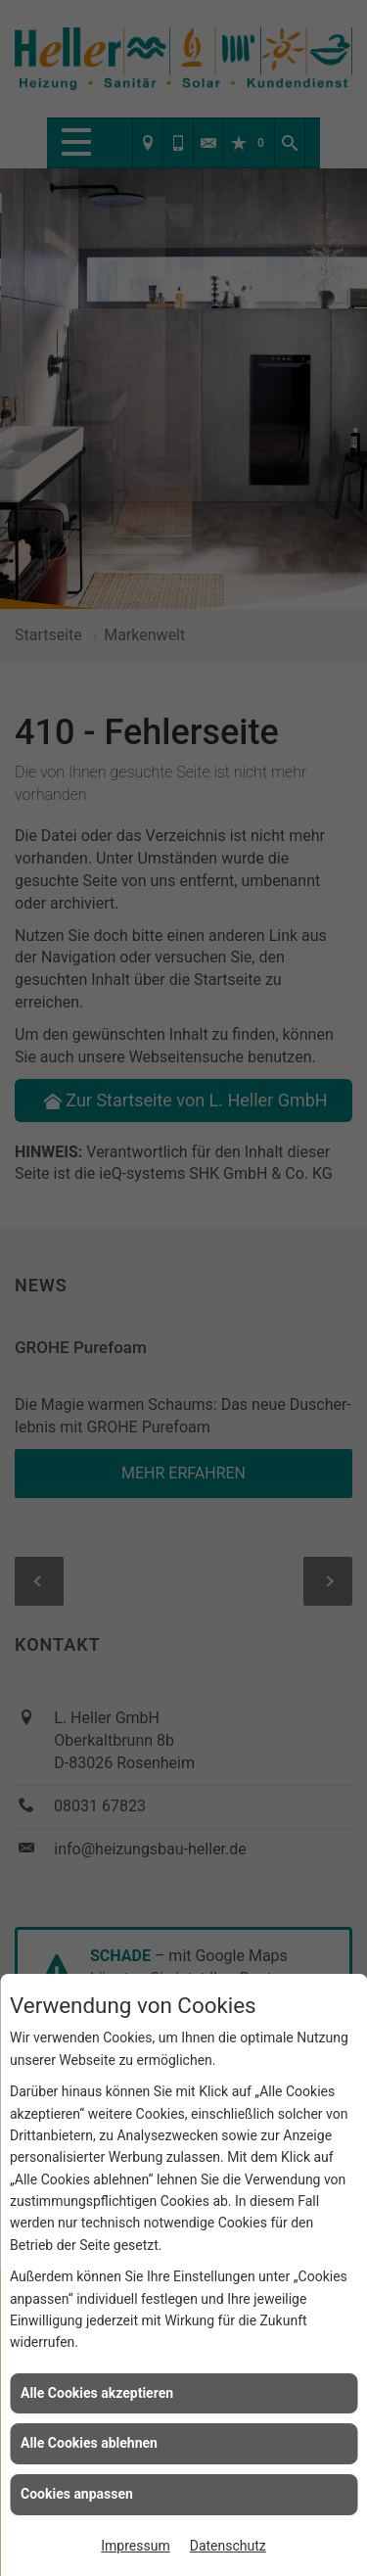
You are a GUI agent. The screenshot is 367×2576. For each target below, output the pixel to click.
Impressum (135, 2545)
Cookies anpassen (77, 2494)
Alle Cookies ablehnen (89, 2443)
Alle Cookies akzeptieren (97, 2393)
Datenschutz (228, 2545)
